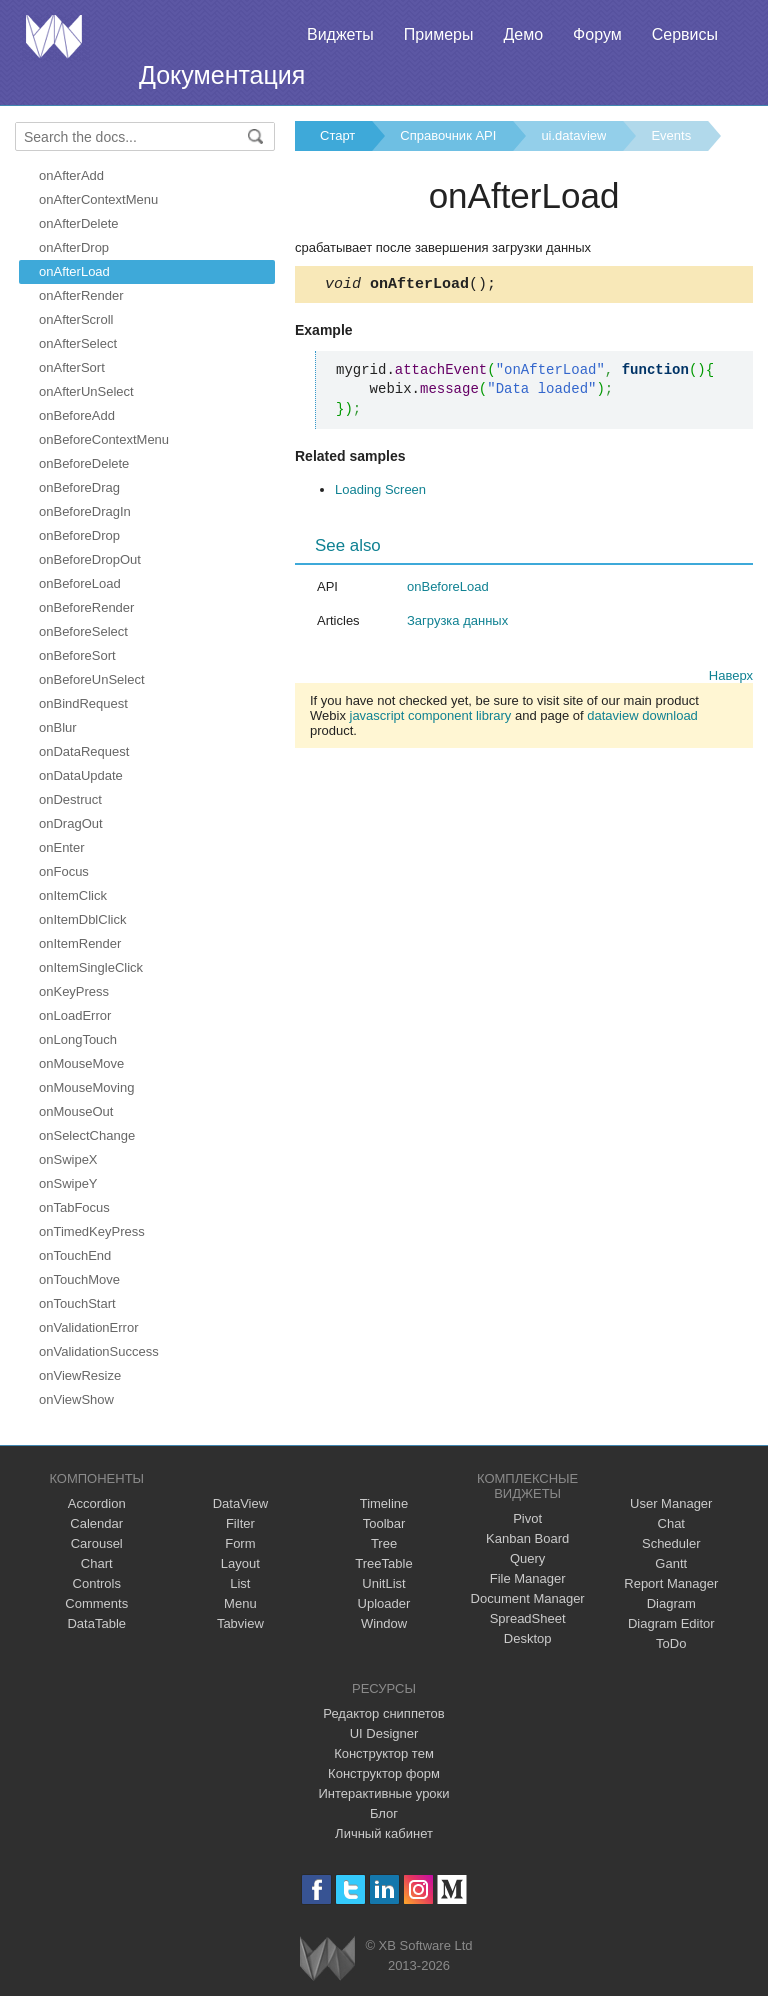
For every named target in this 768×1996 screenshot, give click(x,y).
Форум (597, 34)
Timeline (384, 1503)
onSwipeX (68, 1159)
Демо (523, 34)
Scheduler (671, 1543)
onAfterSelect (78, 343)
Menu (240, 1603)
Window (384, 1623)
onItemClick (73, 895)
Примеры (439, 34)
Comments (96, 1603)
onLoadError (75, 1015)
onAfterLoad (74, 271)
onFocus (64, 871)
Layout (240, 1563)
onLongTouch (78, 1039)
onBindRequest (83, 703)
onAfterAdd (71, 175)
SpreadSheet (528, 1618)
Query (527, 1558)
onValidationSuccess (99, 1351)
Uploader (384, 1603)
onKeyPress (74, 991)
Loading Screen (380, 492)
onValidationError (88, 1327)
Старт (337, 135)
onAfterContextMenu (98, 199)
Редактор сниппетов (383, 1713)
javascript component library (431, 718)
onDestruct (70, 799)
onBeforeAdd (77, 415)
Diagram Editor (671, 1623)
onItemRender (80, 943)
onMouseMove (81, 1063)
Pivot (527, 1518)
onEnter (62, 847)
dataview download (642, 718)
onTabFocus (74, 1207)
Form (240, 1543)
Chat (671, 1523)
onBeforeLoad (80, 583)
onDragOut (71, 823)
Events (671, 135)
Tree (384, 1543)
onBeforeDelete (84, 463)
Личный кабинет (384, 1833)
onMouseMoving (86, 1087)
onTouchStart (77, 1303)
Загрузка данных (457, 623)
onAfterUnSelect (86, 391)
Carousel (97, 1543)
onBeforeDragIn (85, 511)
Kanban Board (527, 1538)
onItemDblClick (82, 919)
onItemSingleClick (91, 967)
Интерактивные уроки (383, 1793)
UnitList (383, 1583)
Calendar (96, 1523)
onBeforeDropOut (90, 559)
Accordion (97, 1503)
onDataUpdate (81, 775)
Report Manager (671, 1583)
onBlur (58, 727)
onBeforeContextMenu (104, 439)
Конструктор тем (384, 1753)
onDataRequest (84, 751)
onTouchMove (79, 1279)
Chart (97, 1563)
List (240, 1583)
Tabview (240, 1623)
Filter (240, 1523)
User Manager (671, 1503)
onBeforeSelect (83, 631)
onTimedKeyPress (92, 1231)
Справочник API (448, 135)
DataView (240, 1503)
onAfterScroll (76, 319)
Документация (222, 75)
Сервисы (685, 34)
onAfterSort (72, 367)
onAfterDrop (74, 247)
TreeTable (383, 1563)
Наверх (731, 678)
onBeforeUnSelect (92, 679)
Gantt (671, 1563)
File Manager (528, 1578)
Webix (327, 1958)
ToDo (671, 1643)
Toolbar (384, 1523)
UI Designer (384, 1733)
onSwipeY (68, 1183)
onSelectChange (87, 1135)
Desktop (528, 1638)
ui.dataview (573, 135)
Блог (384, 1813)
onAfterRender (81, 295)
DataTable (96, 1623)
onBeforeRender (86, 607)
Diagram (671, 1603)
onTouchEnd (75, 1255)
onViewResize (80, 1375)
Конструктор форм (384, 1773)
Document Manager (528, 1598)
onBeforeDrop (79, 535)
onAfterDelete (79, 223)
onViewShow (76, 1399)
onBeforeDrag (79, 487)
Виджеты (340, 34)
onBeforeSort (77, 655)
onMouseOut (76, 1111)
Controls (97, 1583)
